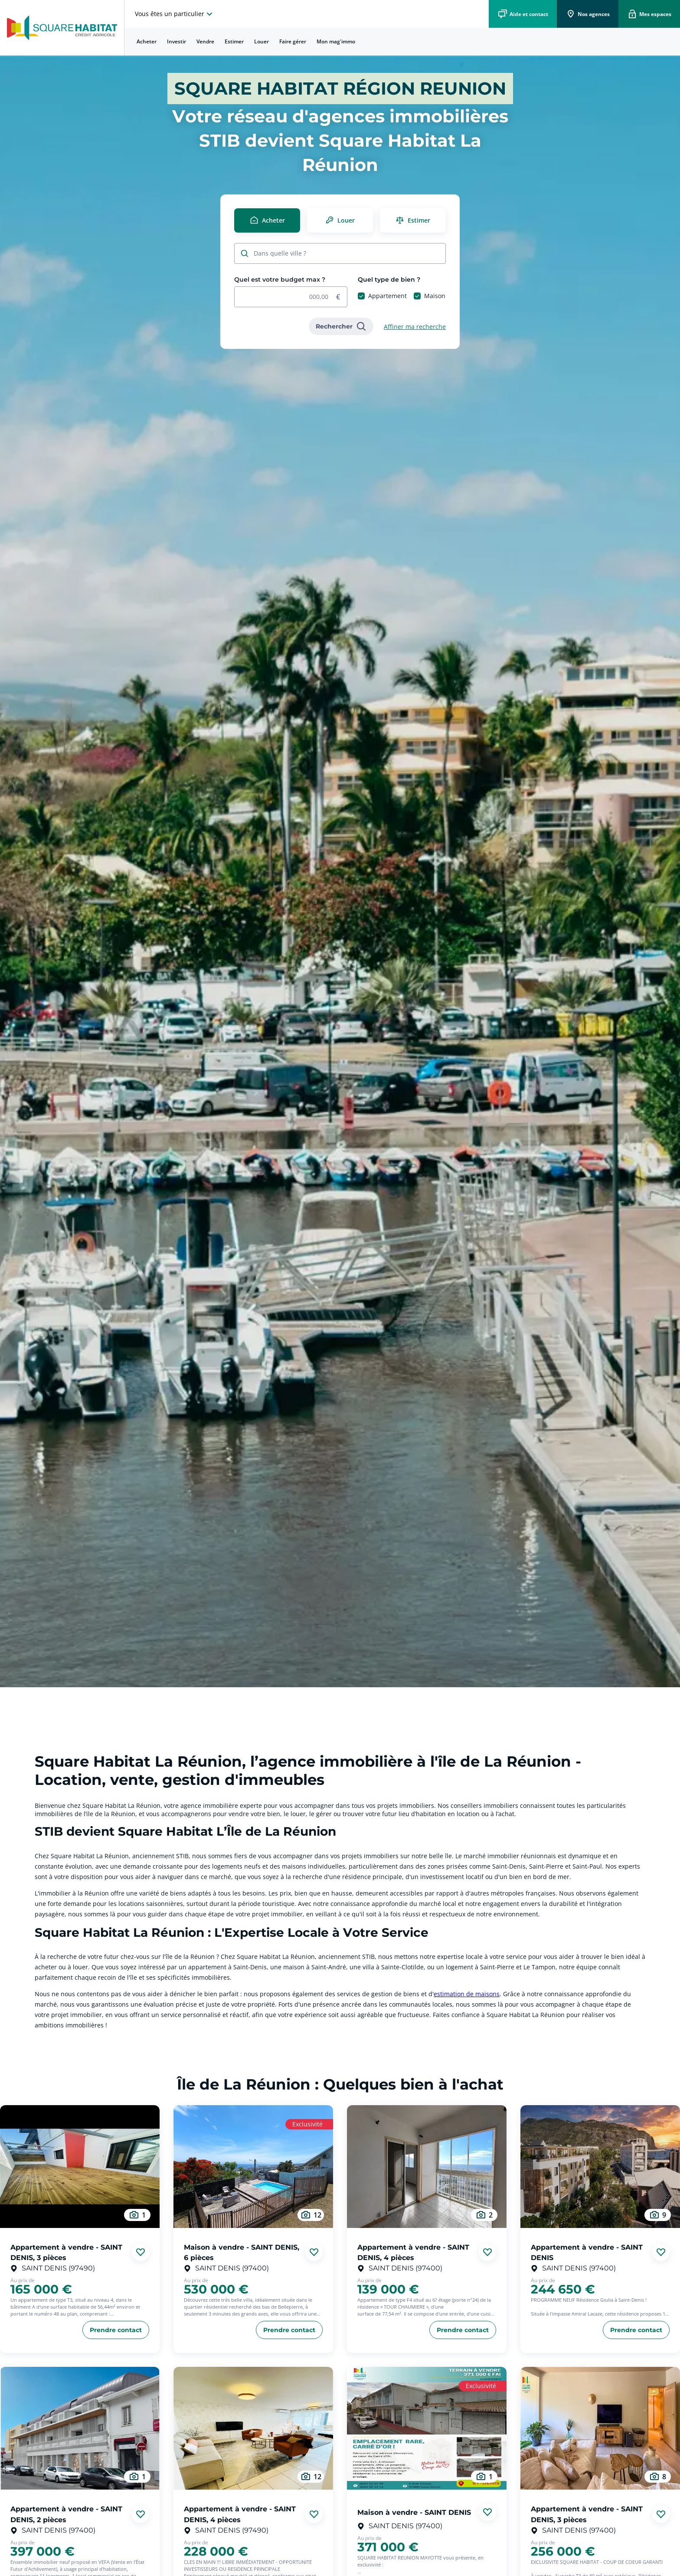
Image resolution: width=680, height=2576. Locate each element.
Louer (261, 41)
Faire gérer (292, 41)
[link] (341, 326)
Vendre (205, 41)
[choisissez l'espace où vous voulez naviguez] (174, 14)
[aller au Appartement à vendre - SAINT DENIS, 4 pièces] (427, 2166)
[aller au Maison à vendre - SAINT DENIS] (427, 2428)
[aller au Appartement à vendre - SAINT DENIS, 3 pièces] (80, 2166)
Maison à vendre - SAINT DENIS (414, 2512)
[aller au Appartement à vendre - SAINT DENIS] (600, 2166)
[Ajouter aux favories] (140, 2252)
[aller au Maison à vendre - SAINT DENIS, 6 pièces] (253, 2166)
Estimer (234, 41)
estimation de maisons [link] (467, 1994)
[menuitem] (146, 42)
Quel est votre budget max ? (279, 279)
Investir (176, 41)
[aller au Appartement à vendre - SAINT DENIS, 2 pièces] (80, 2428)
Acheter (147, 41)
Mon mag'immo (336, 41)
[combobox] (345, 254)
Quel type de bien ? (389, 279)
